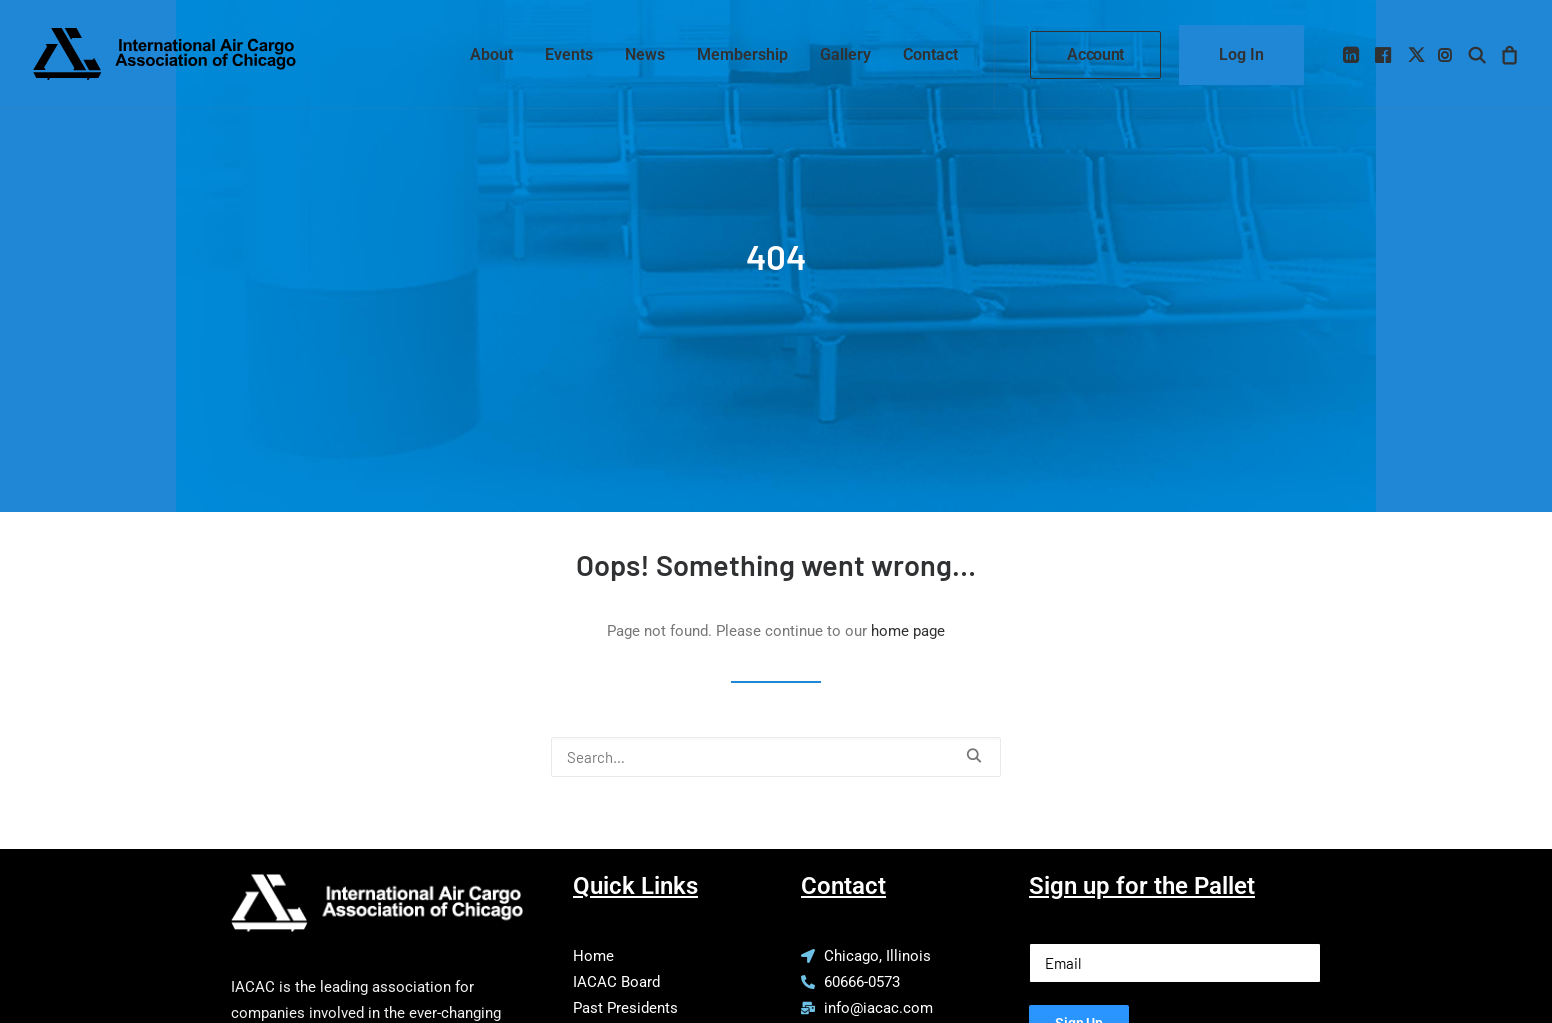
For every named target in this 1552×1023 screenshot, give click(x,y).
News (645, 54)
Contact (930, 54)
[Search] (776, 724)
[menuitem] (491, 54)
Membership (742, 54)
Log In (1241, 54)
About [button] (491, 54)
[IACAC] (164, 54)
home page (908, 599)
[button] (1352, 54)
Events (569, 54)
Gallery (845, 54)
